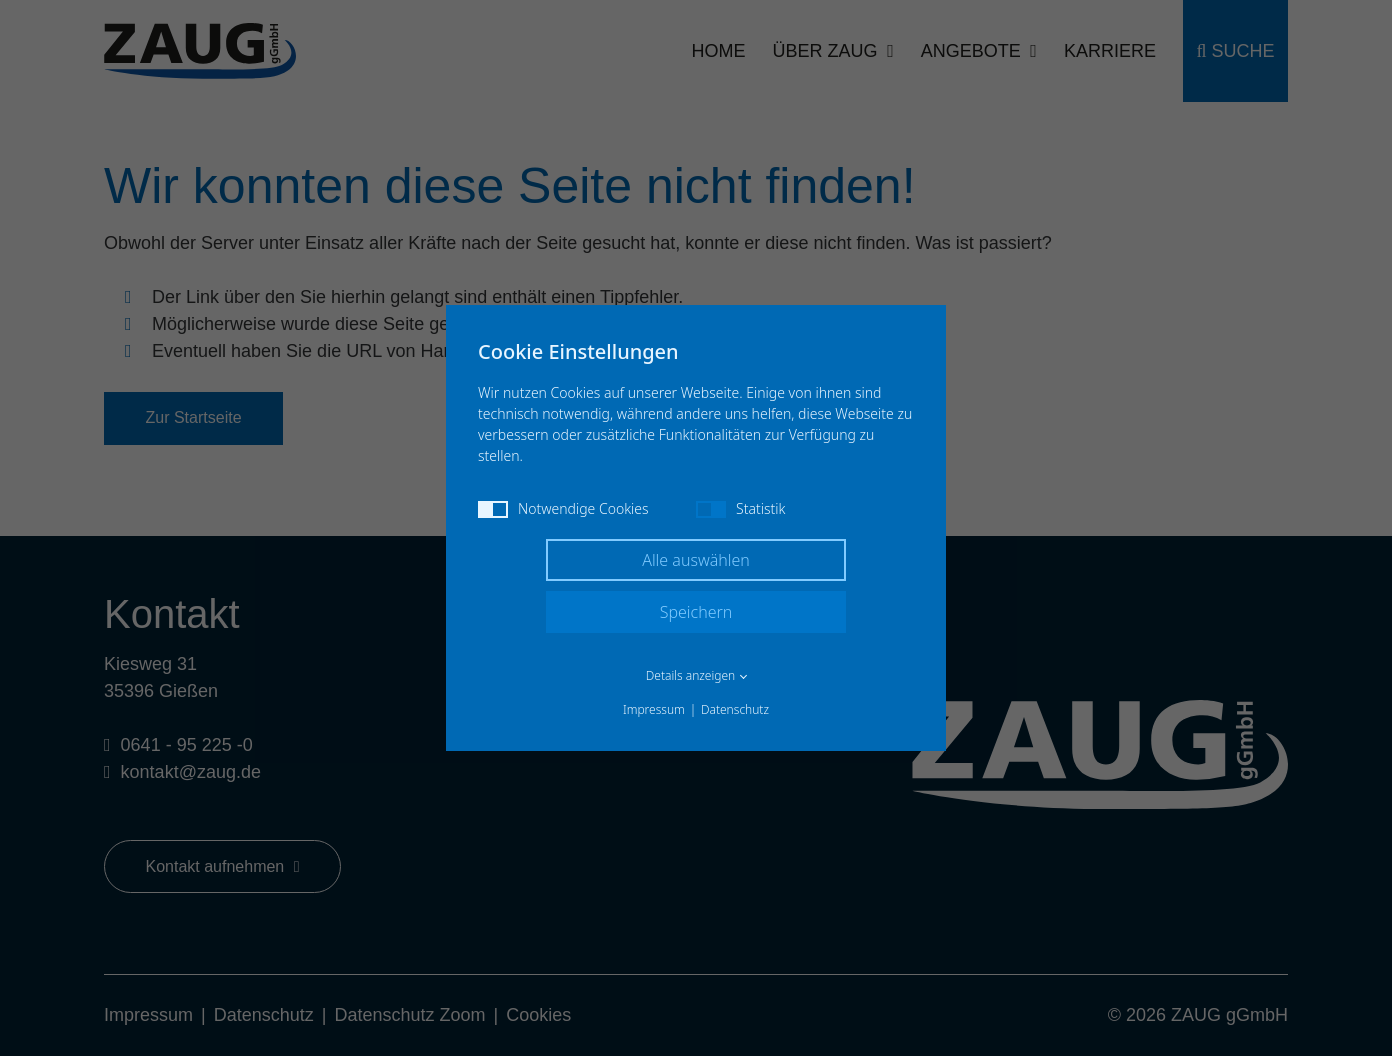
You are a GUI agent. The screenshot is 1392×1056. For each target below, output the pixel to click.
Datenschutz (735, 709)
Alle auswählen (696, 560)
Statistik (740, 508)
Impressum (654, 709)
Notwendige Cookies (563, 508)
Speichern (696, 612)
